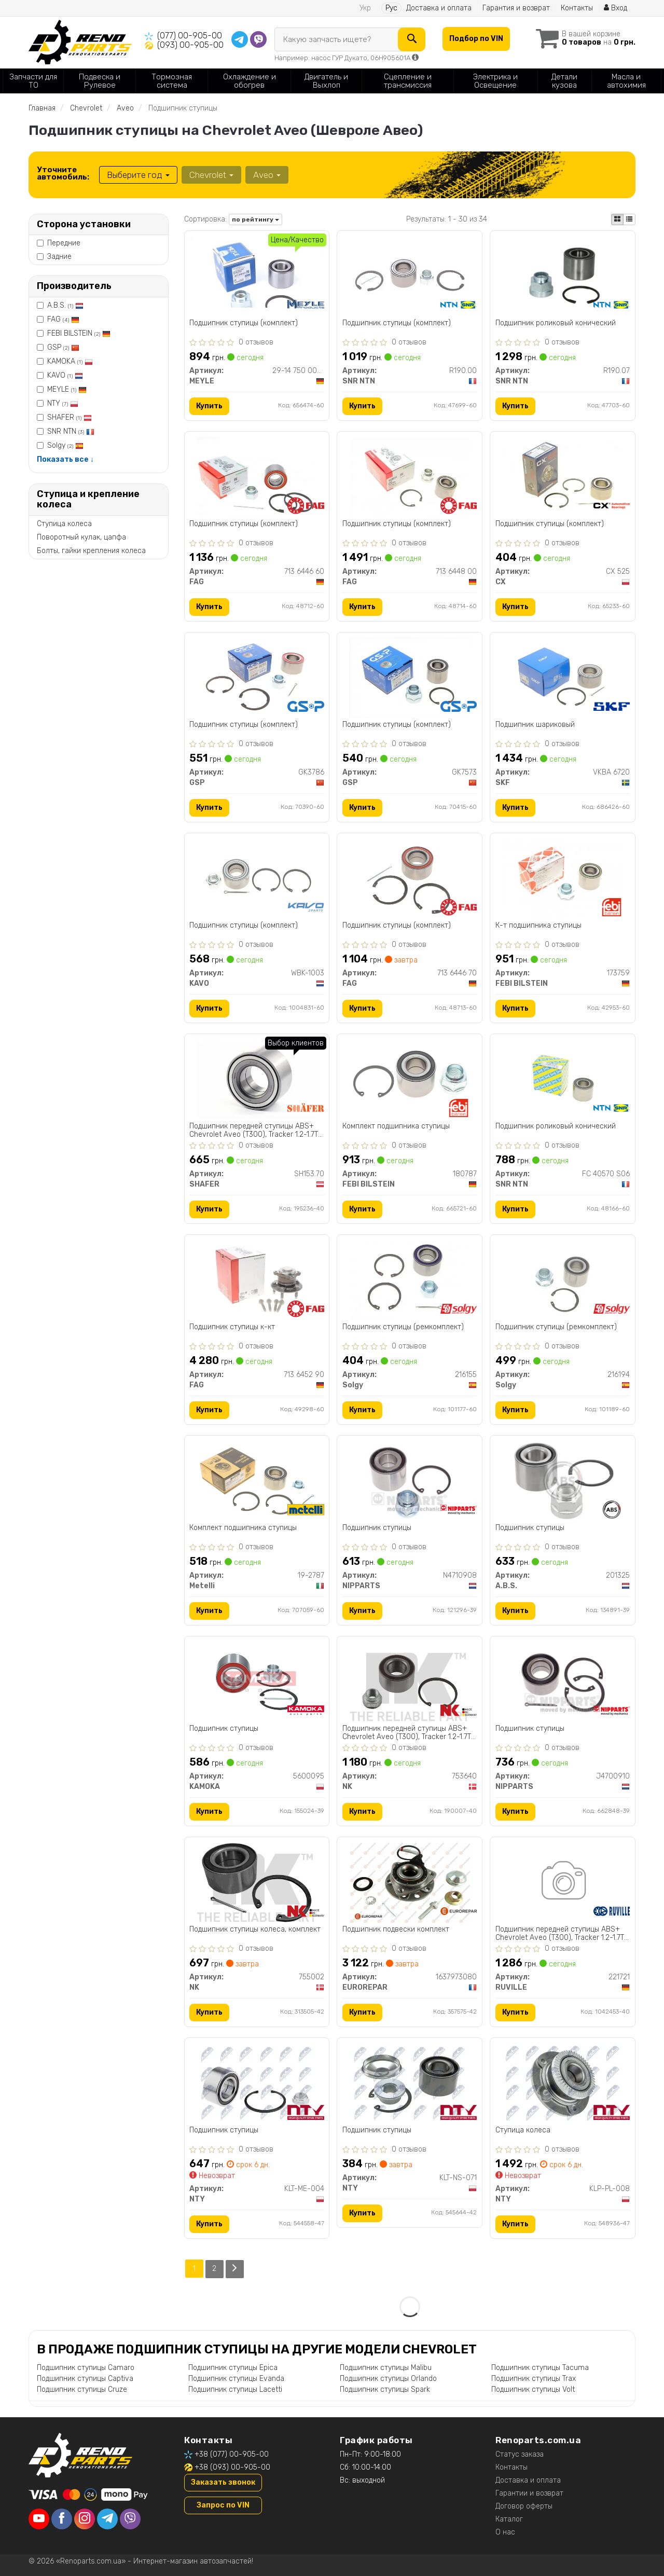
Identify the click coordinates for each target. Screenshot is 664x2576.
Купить (210, 406)
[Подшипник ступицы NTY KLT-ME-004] (256, 2082)
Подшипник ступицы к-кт (232, 1327)
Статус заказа (519, 2453)
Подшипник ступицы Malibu (386, 2367)
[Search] (411, 39)
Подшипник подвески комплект (395, 1929)
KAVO (65, 375)
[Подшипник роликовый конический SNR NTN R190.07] (563, 275)
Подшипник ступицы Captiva (85, 2378)
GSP (63, 347)
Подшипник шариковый (535, 725)
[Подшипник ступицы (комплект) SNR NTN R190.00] (410, 275)
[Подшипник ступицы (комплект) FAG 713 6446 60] (257, 476)
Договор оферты (523, 2505)
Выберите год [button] (138, 175)
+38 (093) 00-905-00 (232, 2466)
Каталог (509, 2518)
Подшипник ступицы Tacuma (540, 2367)
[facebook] (61, 2518)
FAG (63, 319)
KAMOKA (70, 361)
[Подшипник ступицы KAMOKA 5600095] (257, 1681)
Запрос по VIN (223, 2504)
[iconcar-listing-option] (629, 219)
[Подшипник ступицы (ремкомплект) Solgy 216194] (563, 1279)
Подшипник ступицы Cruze (82, 2389)
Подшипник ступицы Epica (233, 2367)
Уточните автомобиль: (63, 173)
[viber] (130, 2518)
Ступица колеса (64, 523)
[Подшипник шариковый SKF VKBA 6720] (563, 677)
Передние (58, 243)
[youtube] (39, 2518)
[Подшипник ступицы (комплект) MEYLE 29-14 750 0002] (257, 271)
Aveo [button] (267, 175)
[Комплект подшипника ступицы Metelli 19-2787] (257, 1480)
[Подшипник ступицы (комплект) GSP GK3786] (257, 677)
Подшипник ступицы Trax (533, 2378)
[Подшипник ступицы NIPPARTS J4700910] (562, 1681)
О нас (505, 2531)
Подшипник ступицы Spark (385, 2389)
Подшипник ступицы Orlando (388, 2378)
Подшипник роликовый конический (555, 323)
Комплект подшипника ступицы (396, 1126)
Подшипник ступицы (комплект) (244, 323)
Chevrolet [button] (211, 175)
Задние (54, 256)
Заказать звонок (223, 2481)
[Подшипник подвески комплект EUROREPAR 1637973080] (410, 1882)
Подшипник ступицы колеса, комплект (255, 1929)
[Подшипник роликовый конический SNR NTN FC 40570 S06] (563, 1079)
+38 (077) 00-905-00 (232, 2453)
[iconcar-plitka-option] (617, 219)
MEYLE (67, 389)
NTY (62, 403)
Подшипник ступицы (376, 1528)
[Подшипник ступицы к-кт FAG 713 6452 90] (257, 1279)
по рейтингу (255, 219)
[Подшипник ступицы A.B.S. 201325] (563, 1480)
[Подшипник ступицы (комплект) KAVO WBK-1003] (257, 878)
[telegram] (107, 2518)
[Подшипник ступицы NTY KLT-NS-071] (409, 2082)
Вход (615, 8)
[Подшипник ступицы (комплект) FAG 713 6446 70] (410, 878)
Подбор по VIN (476, 38)
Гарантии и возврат (529, 2492)
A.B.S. (65, 305)
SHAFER (69, 417)
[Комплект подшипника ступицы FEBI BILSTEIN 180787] (410, 1079)
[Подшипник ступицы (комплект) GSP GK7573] (410, 677)
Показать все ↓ (65, 459)
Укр (365, 8)
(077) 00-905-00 (189, 35)
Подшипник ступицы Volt (533, 2389)
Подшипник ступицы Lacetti (235, 2389)
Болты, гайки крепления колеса (91, 550)
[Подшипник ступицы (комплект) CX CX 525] (563, 476)
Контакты (577, 8)
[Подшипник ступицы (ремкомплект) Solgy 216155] (410, 1279)
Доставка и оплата (439, 8)
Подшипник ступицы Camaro (85, 2367)
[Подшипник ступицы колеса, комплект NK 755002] (257, 1882)
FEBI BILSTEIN (78, 333)
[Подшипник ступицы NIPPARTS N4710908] (409, 1480)
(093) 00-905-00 (190, 45)
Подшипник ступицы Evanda (236, 2378)
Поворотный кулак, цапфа (81, 537)
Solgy (65, 445)
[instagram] (84, 2518)
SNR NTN (70, 431)
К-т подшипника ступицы (538, 925)
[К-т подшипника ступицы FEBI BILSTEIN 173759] (563, 878)
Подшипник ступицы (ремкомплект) (403, 1327)
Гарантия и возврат (516, 8)
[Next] (235, 2269)
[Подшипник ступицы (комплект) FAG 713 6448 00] (410, 476)
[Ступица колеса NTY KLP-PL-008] (563, 2082)
